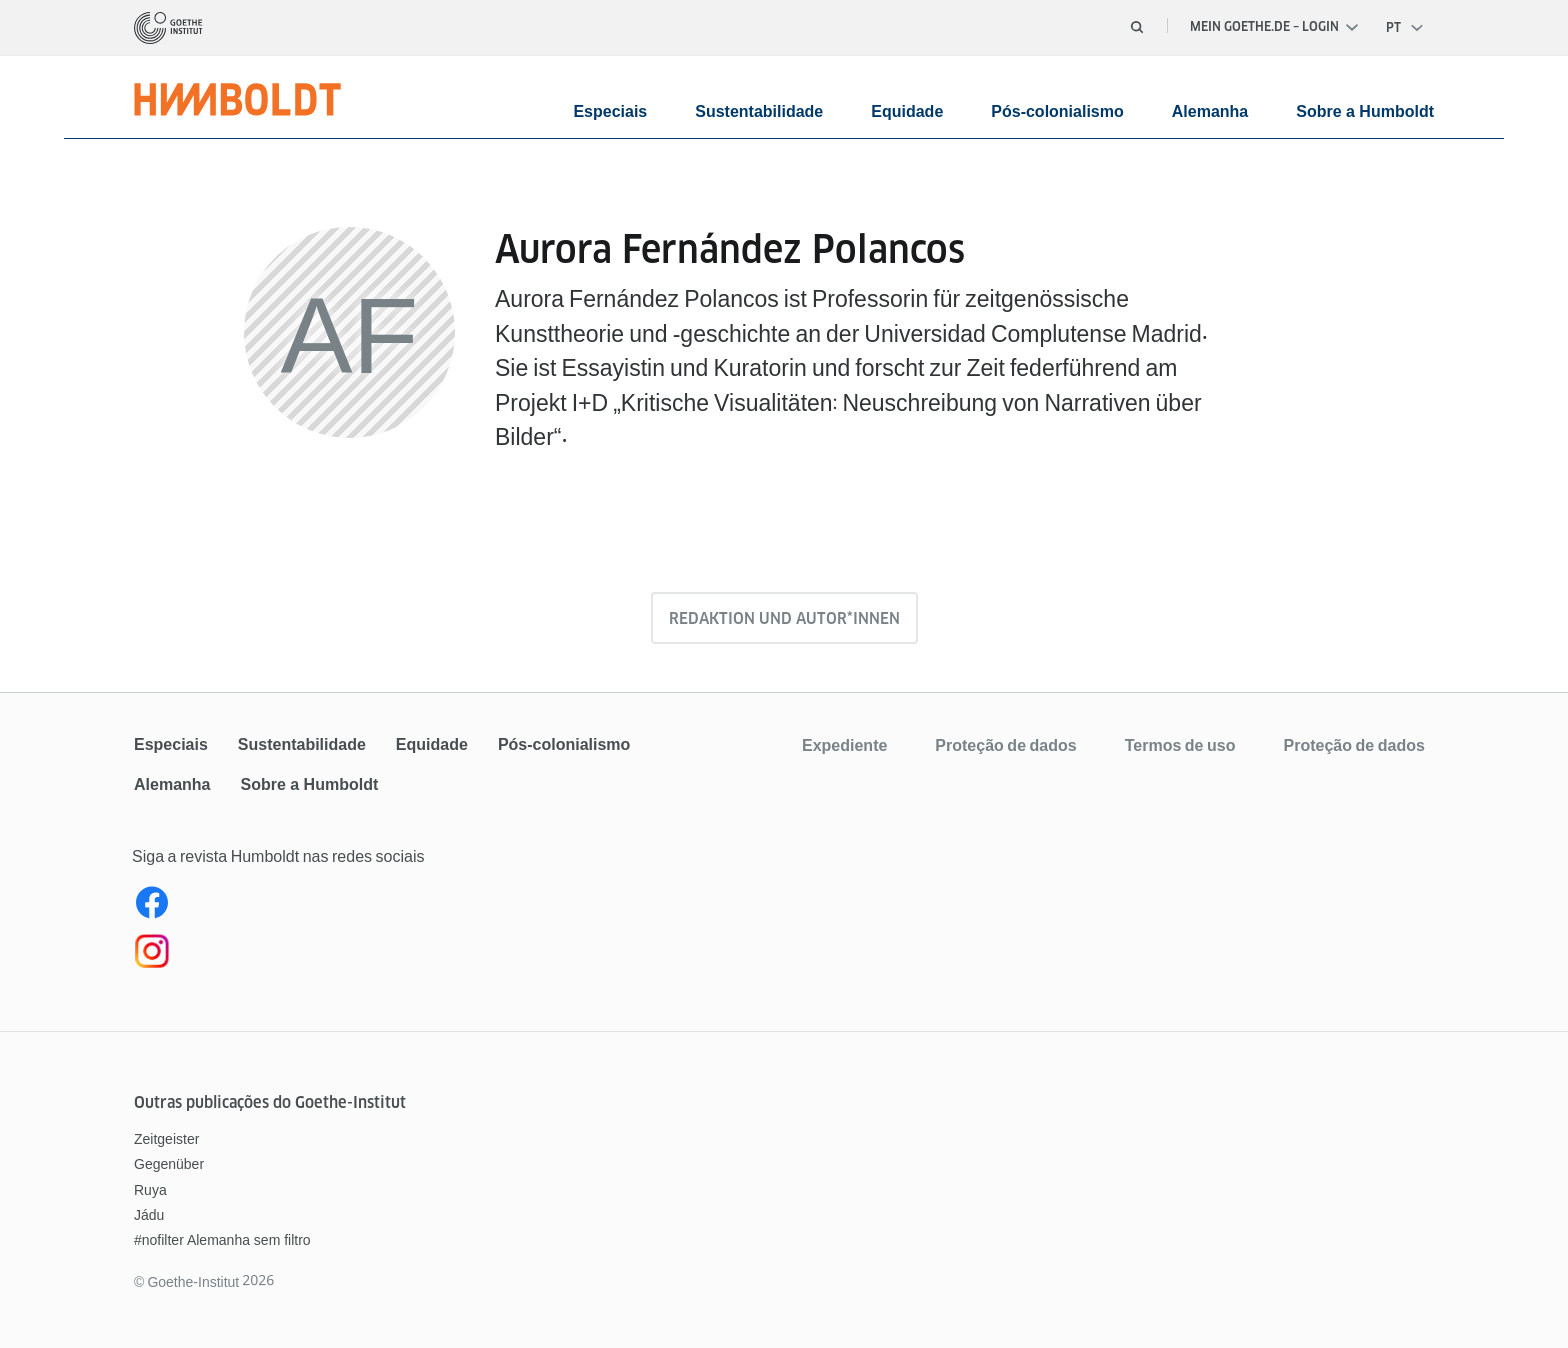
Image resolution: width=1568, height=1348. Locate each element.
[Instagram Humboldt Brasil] (457, 955)
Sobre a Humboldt (1365, 111)
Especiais (610, 111)
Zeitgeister (166, 1139)
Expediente (844, 745)
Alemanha (1210, 111)
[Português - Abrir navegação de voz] (1405, 28)
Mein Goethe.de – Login (1274, 26)
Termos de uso (1180, 745)
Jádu (149, 1215)
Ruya (150, 1190)
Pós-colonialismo (1057, 111)
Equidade (907, 111)
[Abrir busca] (1137, 27)
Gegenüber (169, 1164)
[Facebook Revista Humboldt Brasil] (457, 907)
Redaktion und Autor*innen (784, 618)
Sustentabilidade (759, 111)
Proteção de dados (1005, 745)
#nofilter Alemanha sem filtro (222, 1240)
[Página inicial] (168, 28)
